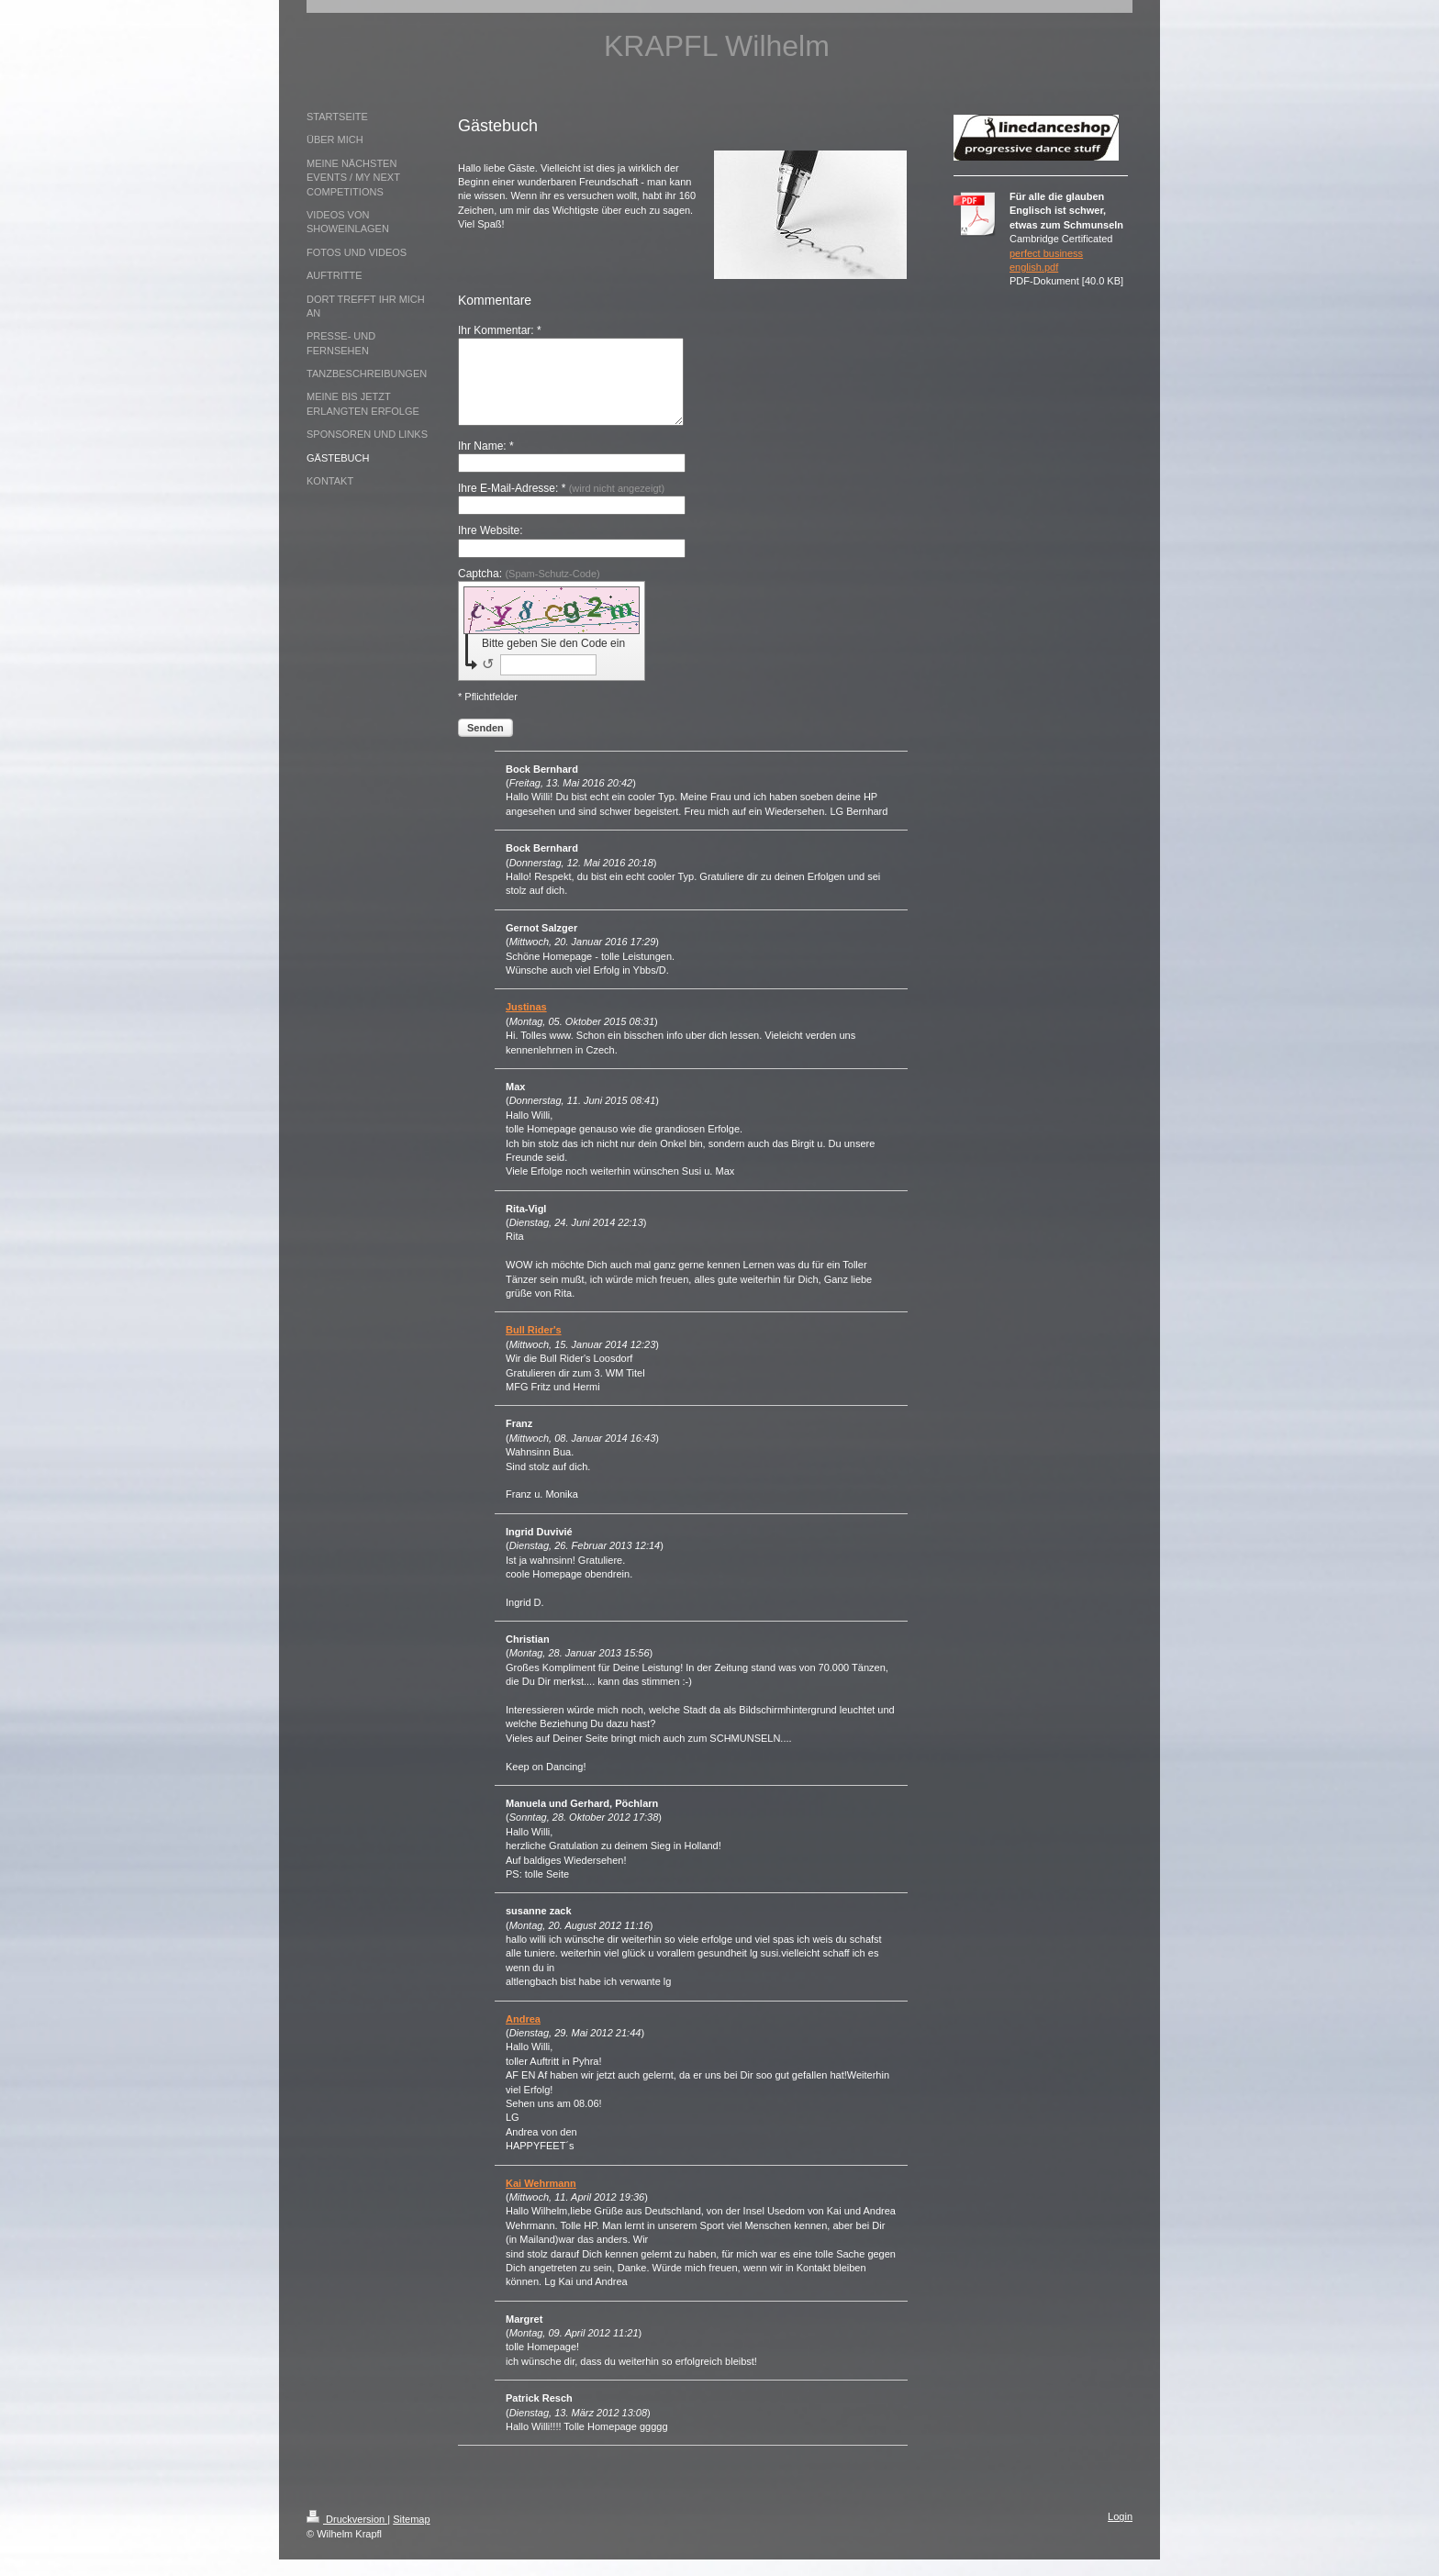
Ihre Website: (490, 547)
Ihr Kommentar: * (499, 330)
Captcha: (529, 590)
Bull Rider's (534, 1346)
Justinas (526, 1023)
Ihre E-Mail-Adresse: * (561, 504)
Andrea (523, 2035)
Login (1120, 2532)
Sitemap (411, 2535)
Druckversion (347, 2535)
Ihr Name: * (486, 462)
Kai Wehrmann (541, 2199)
